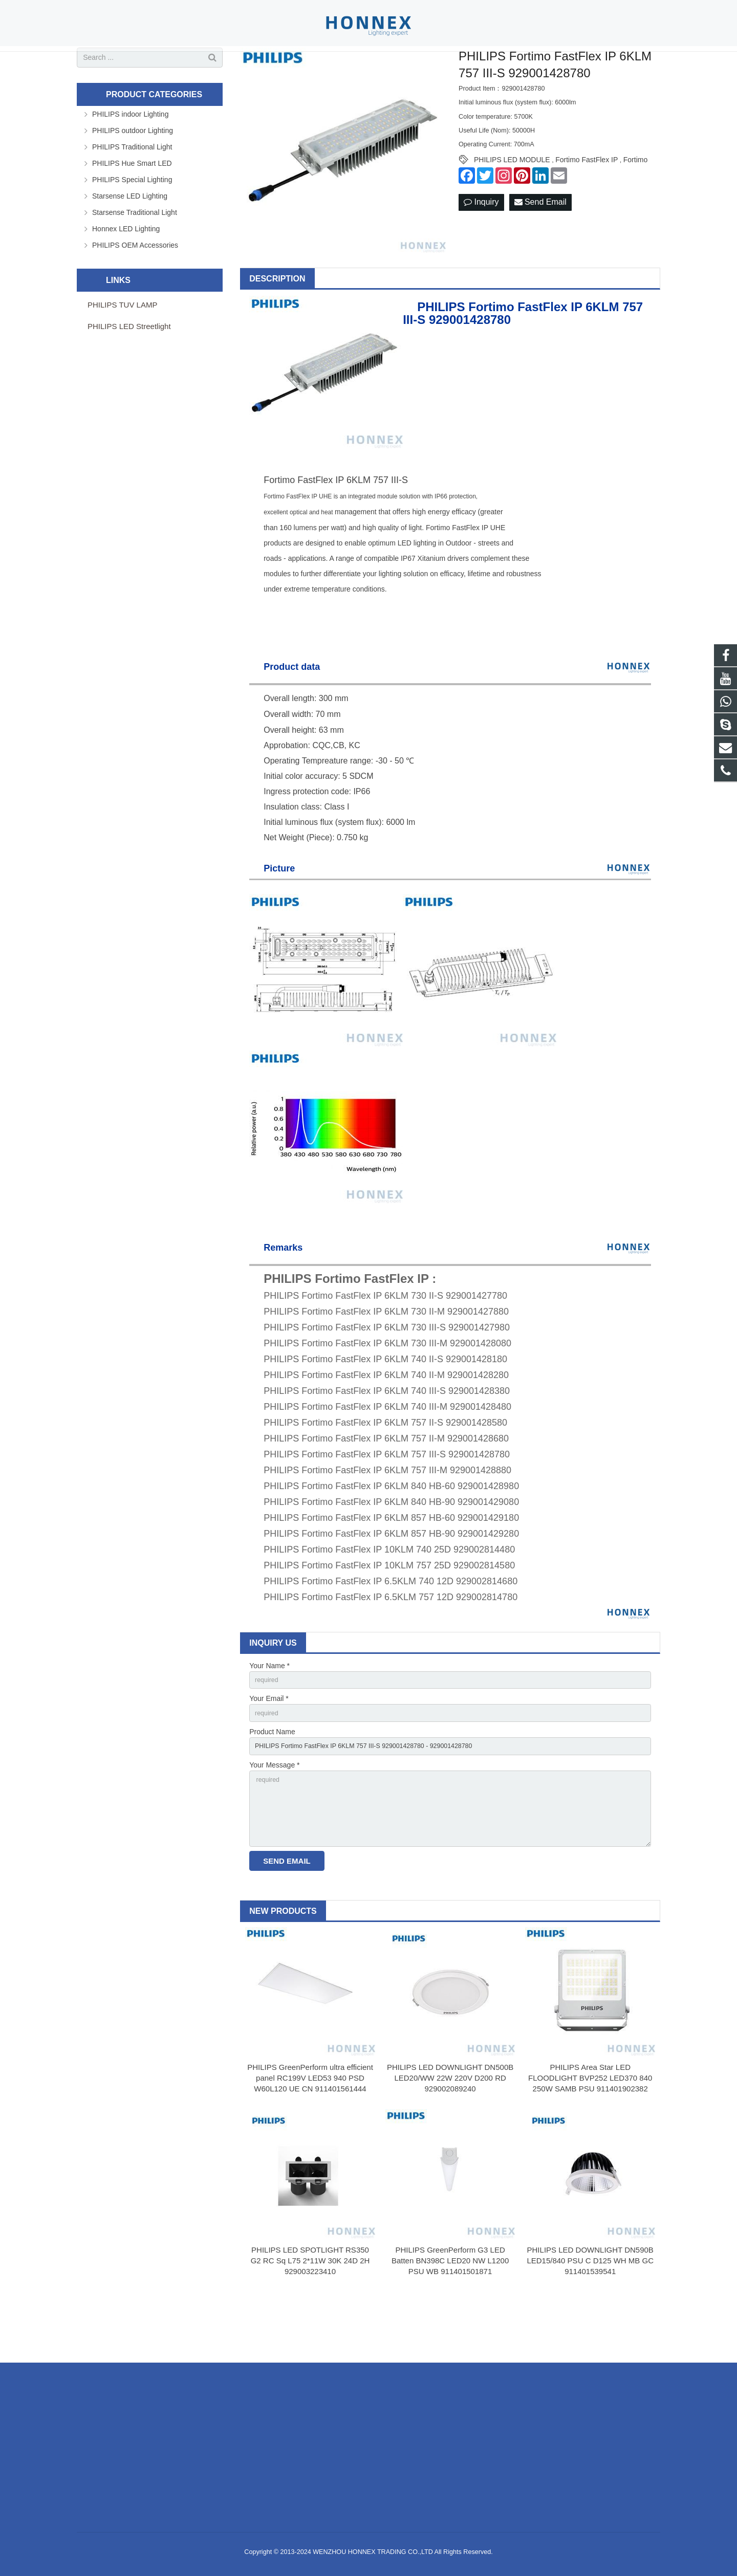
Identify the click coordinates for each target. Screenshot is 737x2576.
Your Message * (274, 1813)
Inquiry (481, 243)
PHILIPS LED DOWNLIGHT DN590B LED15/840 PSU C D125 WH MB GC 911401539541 (590, 2318)
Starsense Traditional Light (134, 253)
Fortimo (635, 201)
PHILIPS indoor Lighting (130, 155)
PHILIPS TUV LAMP (122, 345)
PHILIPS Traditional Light (132, 188)
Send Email (540, 243)
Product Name (272, 1777)
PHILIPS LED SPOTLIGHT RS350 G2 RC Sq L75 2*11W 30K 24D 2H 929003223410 (310, 2318)
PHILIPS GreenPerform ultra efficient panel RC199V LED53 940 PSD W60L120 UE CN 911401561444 (310, 2136)
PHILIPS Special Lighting (132, 220)
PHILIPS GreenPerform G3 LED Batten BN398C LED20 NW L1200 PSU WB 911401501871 (450, 2318)
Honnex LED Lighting (126, 270)
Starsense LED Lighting (129, 237)
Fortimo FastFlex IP (586, 201)
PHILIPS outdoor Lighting (132, 171)
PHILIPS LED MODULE (512, 201)
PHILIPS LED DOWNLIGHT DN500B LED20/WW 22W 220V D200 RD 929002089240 (450, 2136)
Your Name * (269, 1706)
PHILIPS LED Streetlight (129, 367)
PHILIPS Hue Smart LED (132, 204)
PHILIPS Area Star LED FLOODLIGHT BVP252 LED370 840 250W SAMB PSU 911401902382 (590, 2136)
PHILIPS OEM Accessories (135, 286)
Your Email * (269, 1742)
